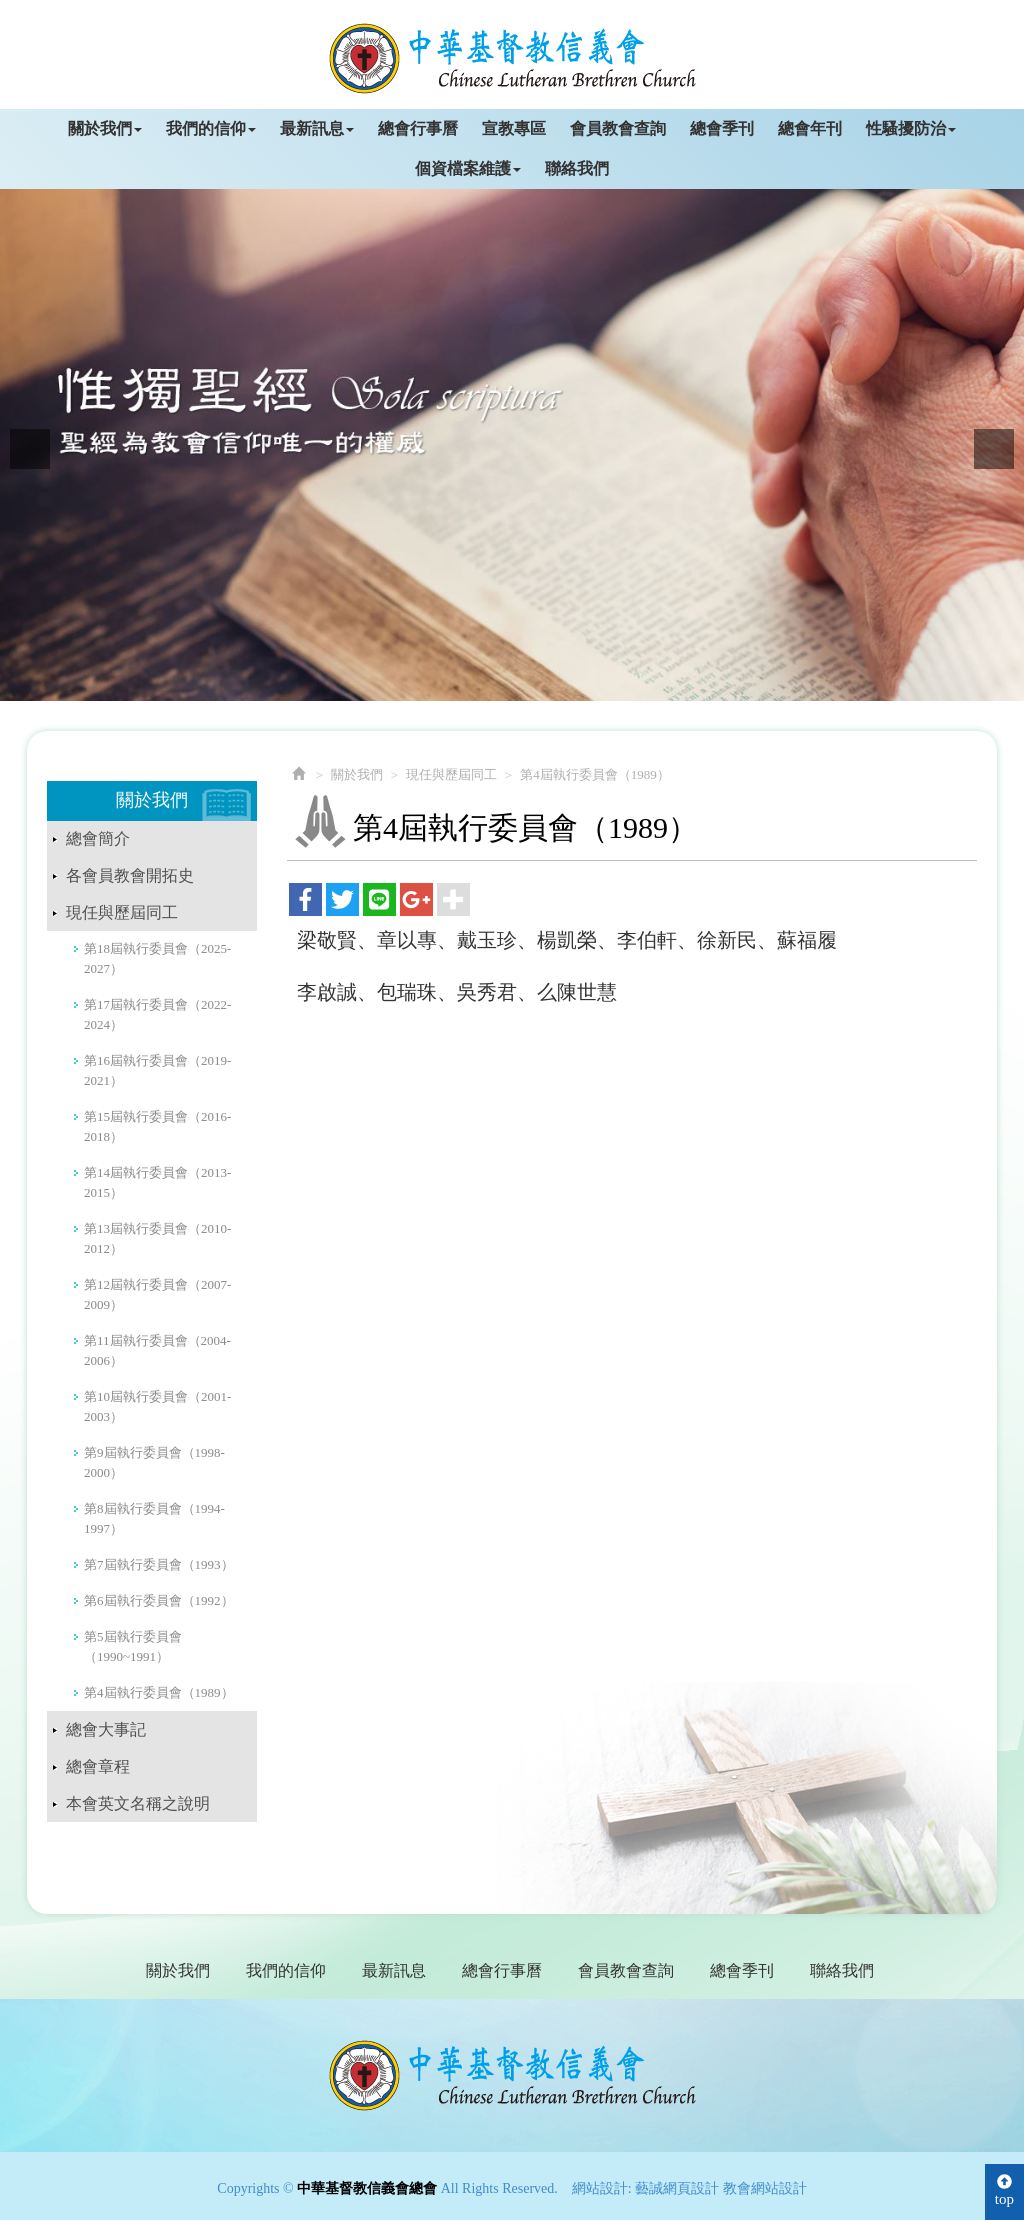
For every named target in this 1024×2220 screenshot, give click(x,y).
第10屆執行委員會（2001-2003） (157, 1406)
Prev (30, 449)
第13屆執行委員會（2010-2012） (157, 1238)
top (1004, 2190)
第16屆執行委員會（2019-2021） (157, 1070)
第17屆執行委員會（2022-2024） (157, 1014)
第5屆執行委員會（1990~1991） (133, 1646)
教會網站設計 (765, 2188)
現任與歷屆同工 (122, 912)
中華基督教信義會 (512, 2075)
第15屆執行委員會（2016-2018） (157, 1126)
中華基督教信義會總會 (512, 58)
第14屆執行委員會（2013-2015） (157, 1182)
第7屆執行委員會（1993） (159, 1564)
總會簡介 (98, 838)
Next (994, 449)
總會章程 (98, 1766)
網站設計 (600, 2188)
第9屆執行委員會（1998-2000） (154, 1462)
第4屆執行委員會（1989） (159, 1692)
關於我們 (357, 774)
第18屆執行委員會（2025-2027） (157, 958)
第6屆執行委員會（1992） (159, 1600)
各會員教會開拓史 (130, 875)
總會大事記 (106, 1729)
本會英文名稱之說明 (138, 1803)
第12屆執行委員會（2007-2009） (157, 1294)
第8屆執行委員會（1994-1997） (154, 1518)
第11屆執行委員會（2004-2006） (157, 1350)
